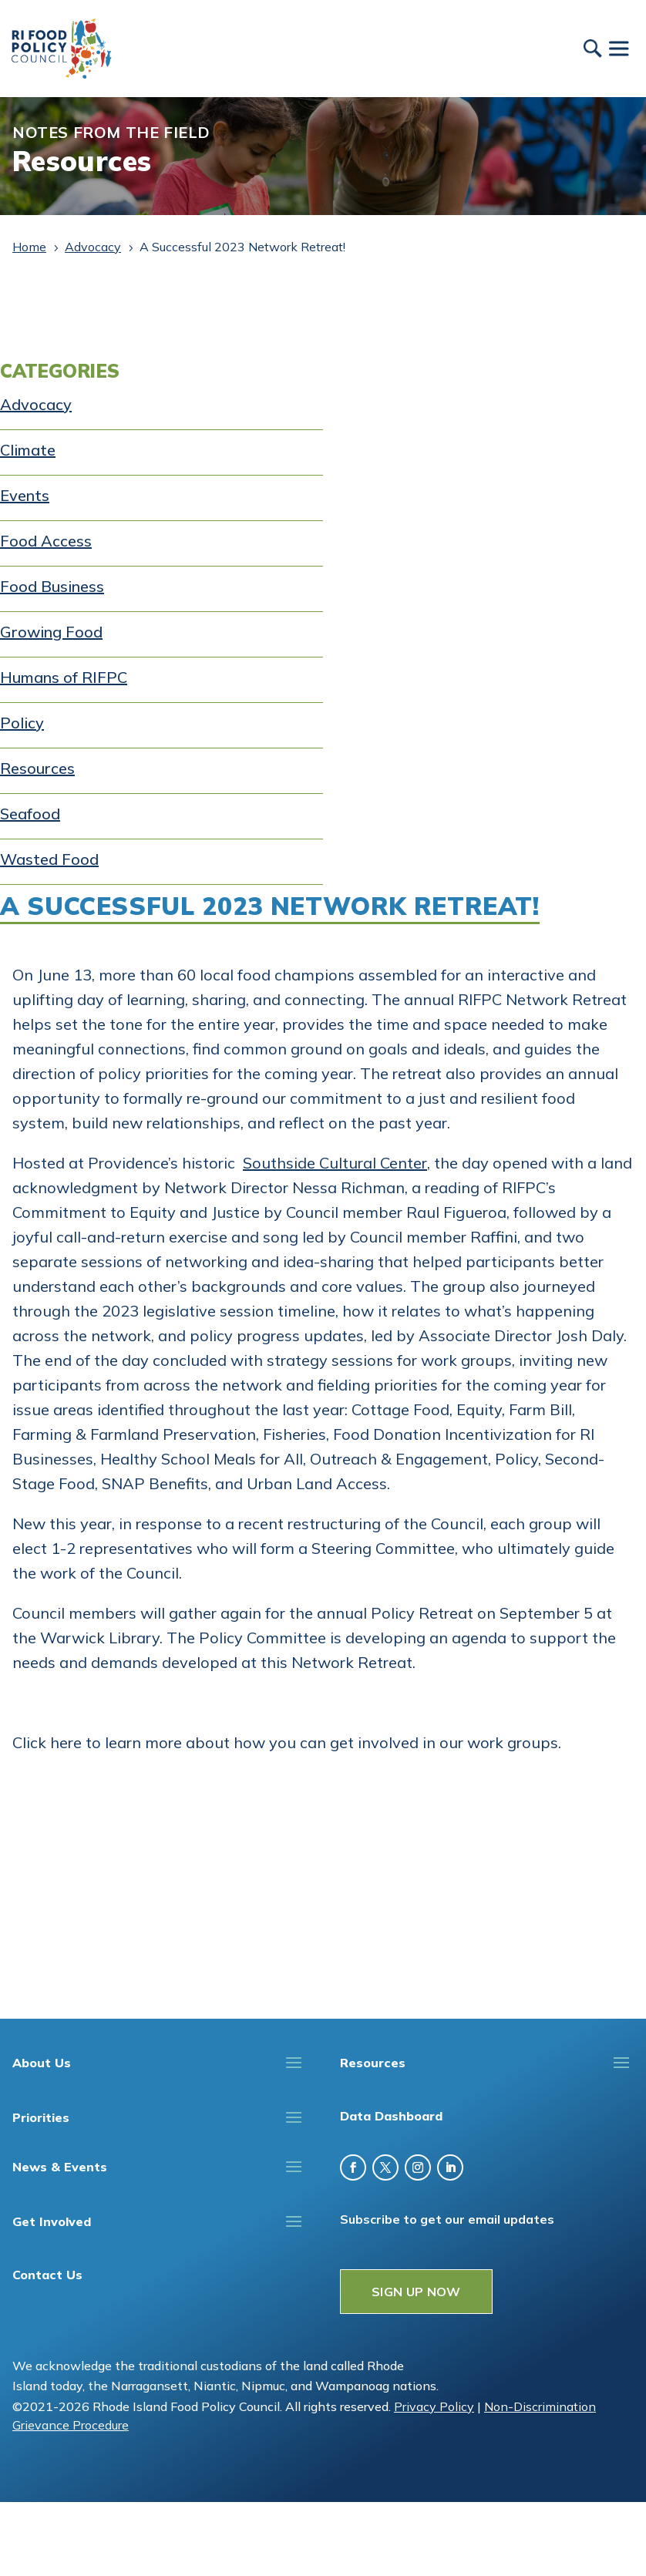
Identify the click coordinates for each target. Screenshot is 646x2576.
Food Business (52, 586)
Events (24, 495)
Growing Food (51, 631)
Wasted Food (49, 859)
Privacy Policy (434, 2406)
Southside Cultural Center (335, 1162)
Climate (28, 449)
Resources (37, 768)
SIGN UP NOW (416, 2291)
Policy (22, 722)
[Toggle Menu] (618, 48)
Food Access (46, 540)
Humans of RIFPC (63, 677)
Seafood (30, 813)
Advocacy (36, 404)
